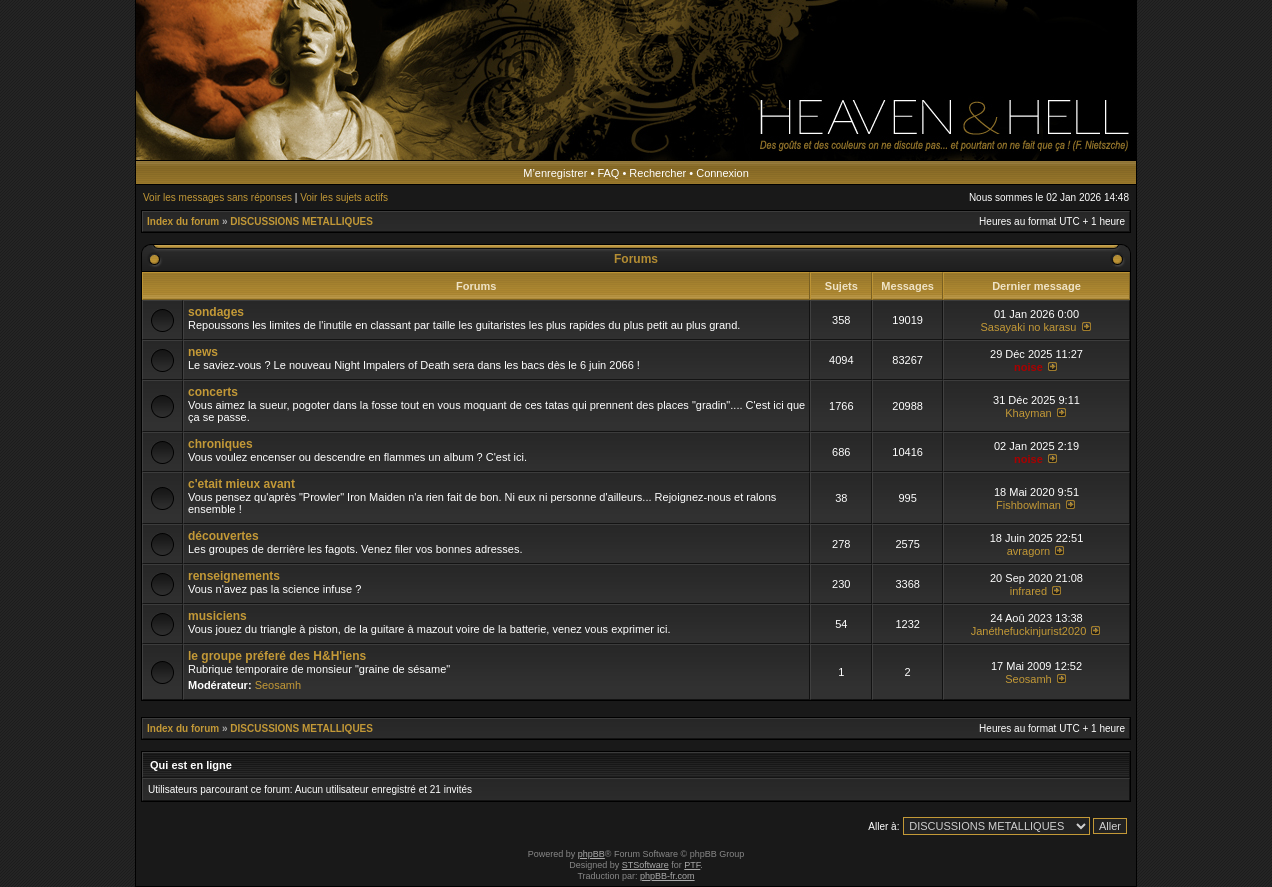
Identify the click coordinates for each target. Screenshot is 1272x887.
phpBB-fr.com (667, 876)
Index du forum (183, 221)
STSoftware (645, 865)
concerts (213, 392)
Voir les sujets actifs (344, 197)
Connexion (722, 173)
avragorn (1028, 551)
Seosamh (278, 685)
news (203, 352)
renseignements (234, 576)
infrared (1028, 591)
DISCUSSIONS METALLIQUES (301, 221)
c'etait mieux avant (241, 484)
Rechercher (657, 173)
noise (1028, 367)
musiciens (217, 616)
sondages (216, 312)
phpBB (591, 854)
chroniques (220, 444)
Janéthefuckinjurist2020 (1029, 631)
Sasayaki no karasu (1028, 327)
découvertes (223, 536)
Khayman (1028, 413)
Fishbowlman (1028, 505)
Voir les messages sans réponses (217, 197)
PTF (692, 865)
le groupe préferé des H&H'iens (277, 656)
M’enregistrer (555, 173)
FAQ (608, 173)
